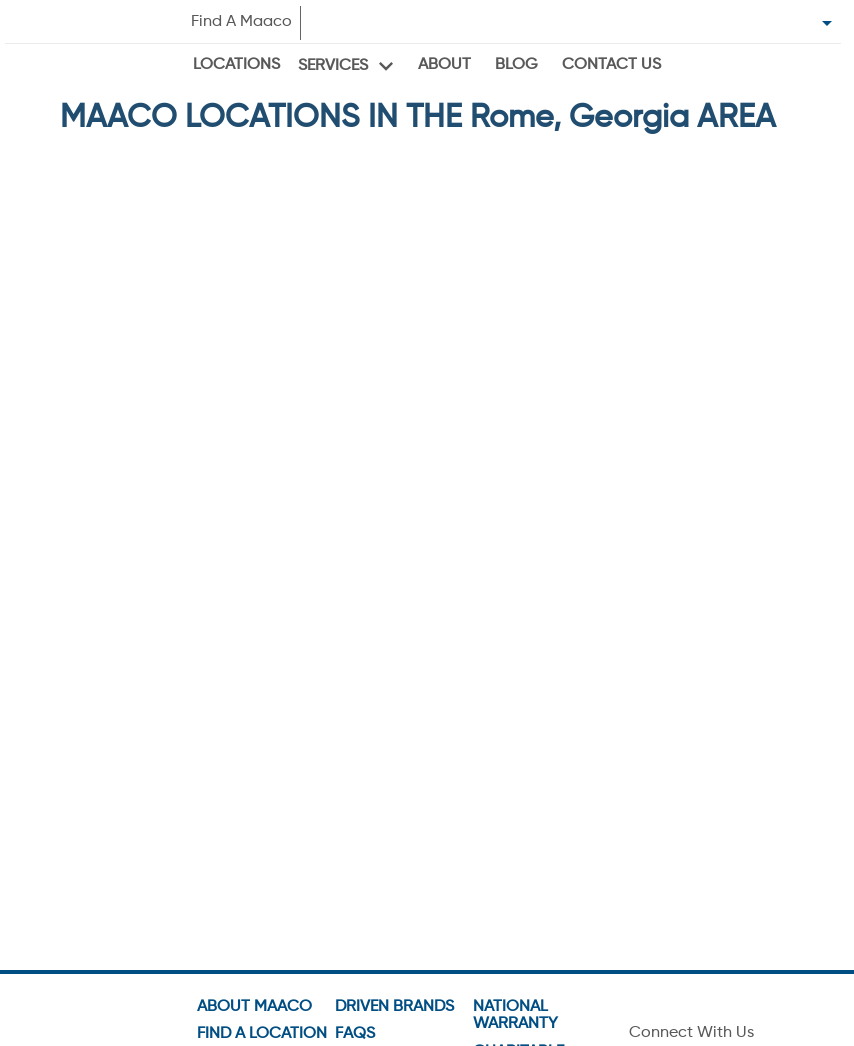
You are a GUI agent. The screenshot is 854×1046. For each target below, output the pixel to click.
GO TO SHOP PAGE (237, 556)
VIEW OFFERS (237, 599)
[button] (237, 398)
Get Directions (134, 332)
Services (333, 66)
